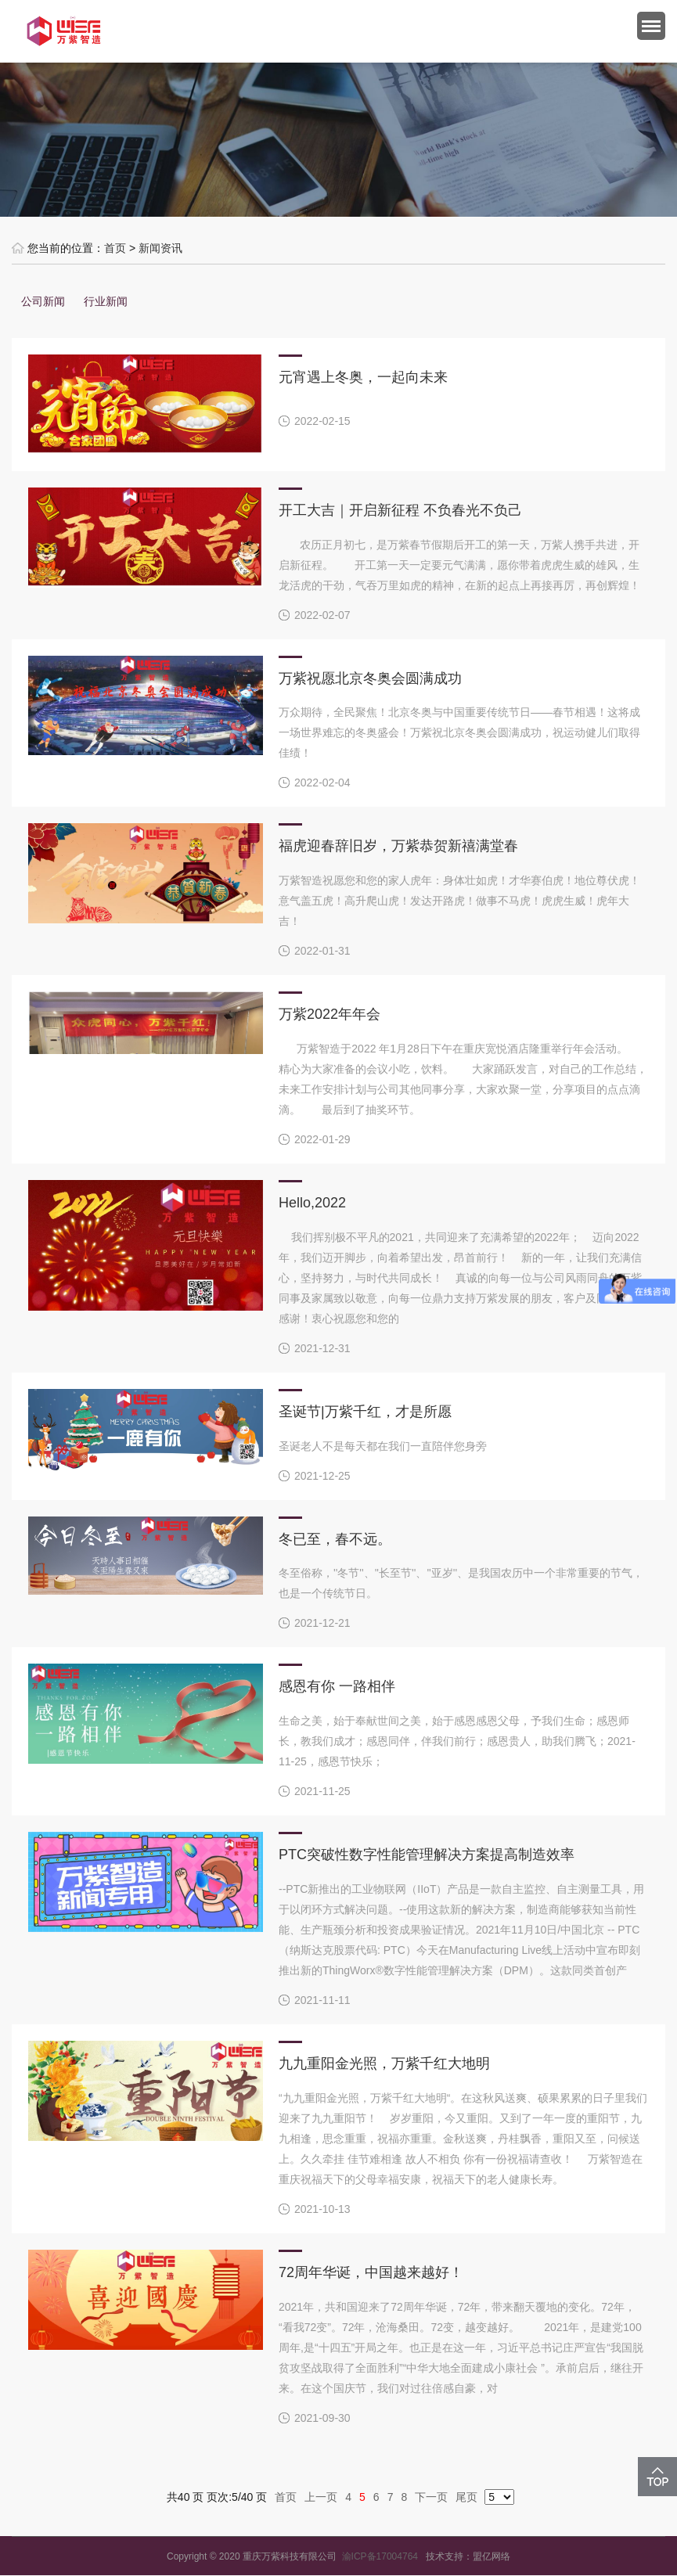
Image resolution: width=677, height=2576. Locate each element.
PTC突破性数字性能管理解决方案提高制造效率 (426, 1854)
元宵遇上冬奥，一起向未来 (363, 377)
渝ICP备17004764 (384, 2556)
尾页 (466, 2497)
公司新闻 (43, 301)
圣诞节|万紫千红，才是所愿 (365, 1411)
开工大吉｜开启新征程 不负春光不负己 (400, 510)
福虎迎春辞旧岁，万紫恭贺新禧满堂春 (398, 846)
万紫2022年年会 (329, 1014)
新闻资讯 (160, 248)
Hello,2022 (312, 1203)
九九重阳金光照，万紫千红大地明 (384, 2063)
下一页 (431, 2497)
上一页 (320, 2497)
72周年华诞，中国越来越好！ (371, 2272)
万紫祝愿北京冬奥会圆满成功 (370, 678)
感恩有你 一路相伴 (337, 1686)
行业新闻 (106, 301)
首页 (115, 248)
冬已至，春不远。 (335, 1539)
